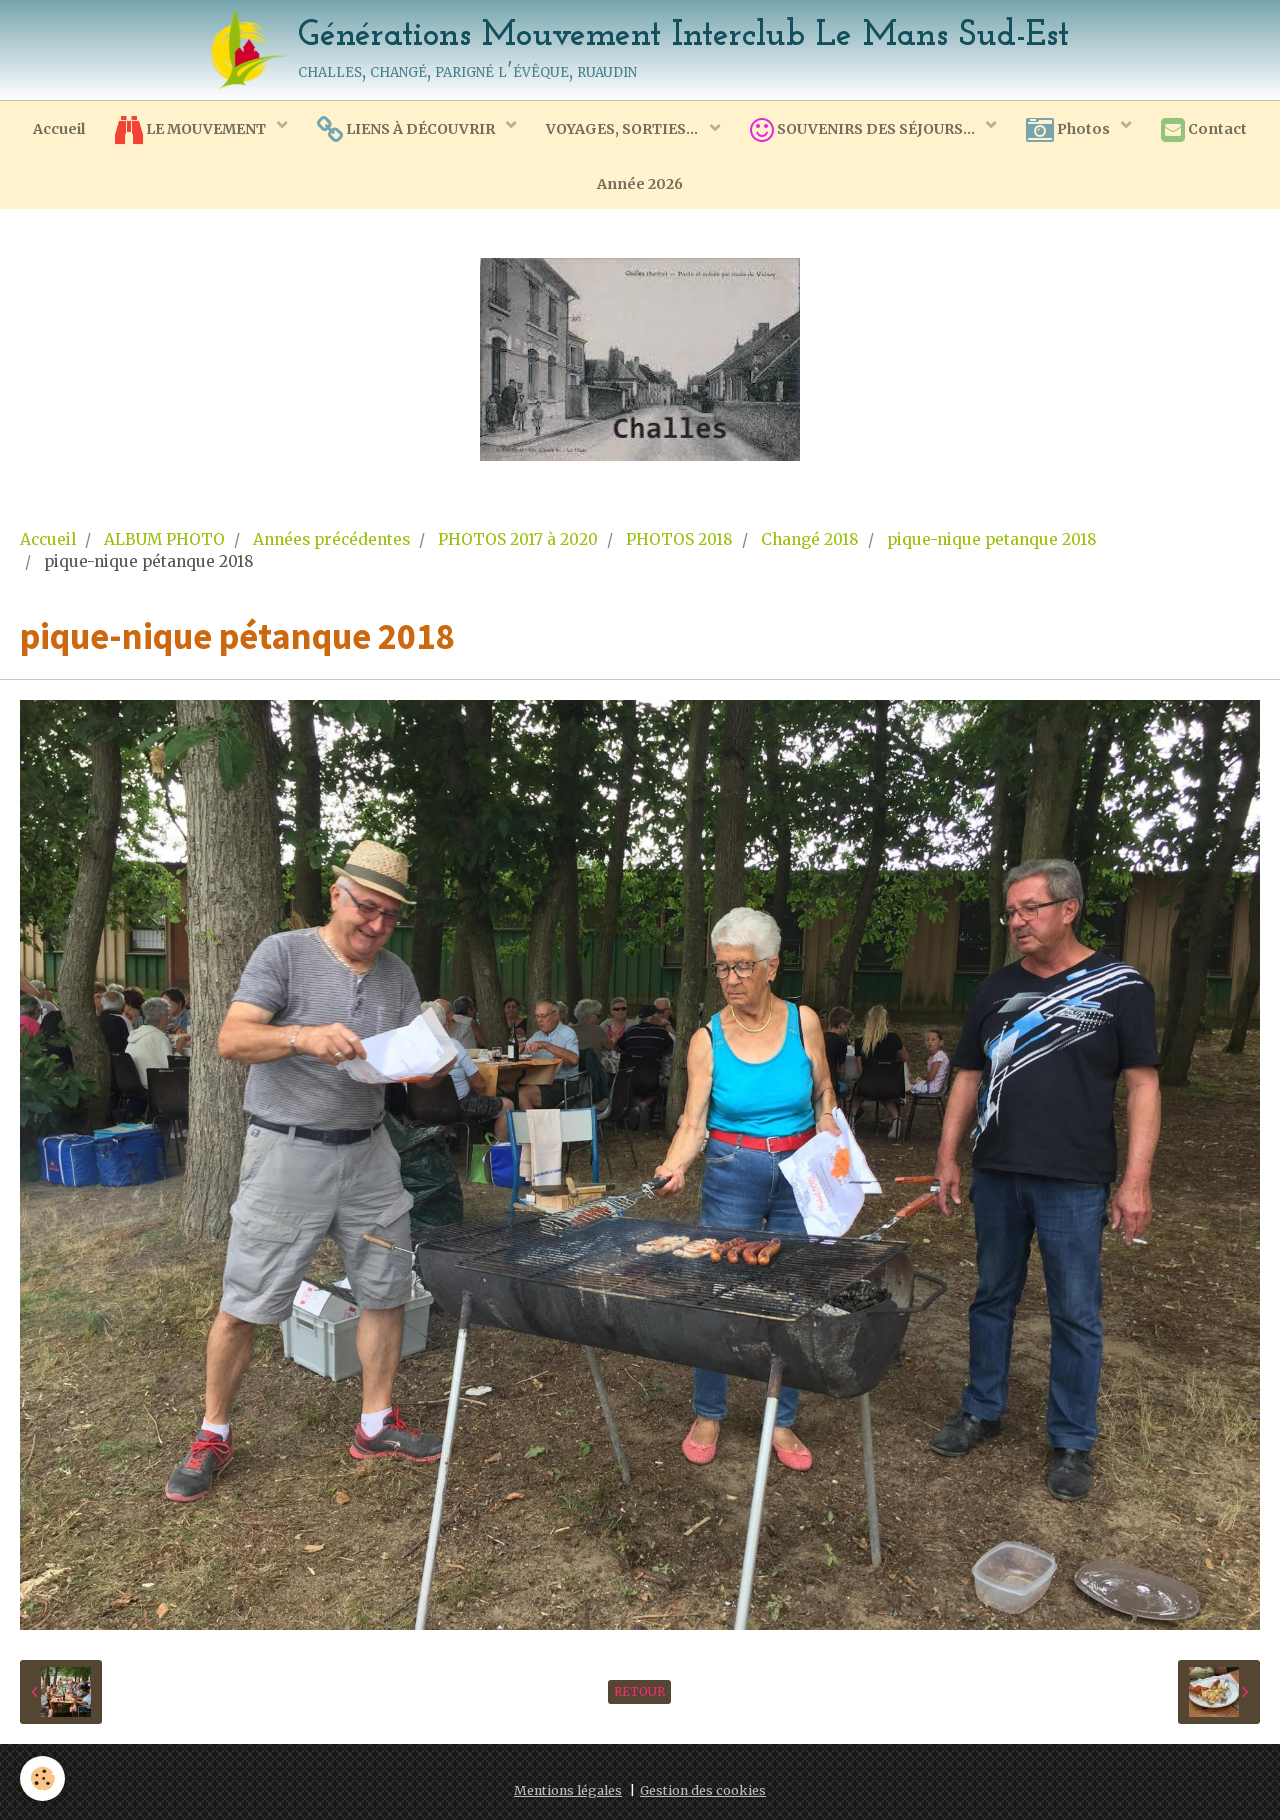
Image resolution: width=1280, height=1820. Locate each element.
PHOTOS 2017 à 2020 (518, 539)
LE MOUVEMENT (192, 130)
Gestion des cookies (703, 1790)
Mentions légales (568, 1790)
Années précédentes (331, 539)
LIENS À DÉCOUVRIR (407, 130)
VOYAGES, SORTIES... (623, 129)
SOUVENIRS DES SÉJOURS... (864, 130)
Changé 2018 (810, 539)
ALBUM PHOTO (164, 539)
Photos (1069, 130)
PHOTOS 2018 (679, 539)
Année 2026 (640, 184)
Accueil (59, 129)
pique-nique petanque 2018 (992, 539)
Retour (639, 1691)
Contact (1204, 130)
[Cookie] (42, 1778)
